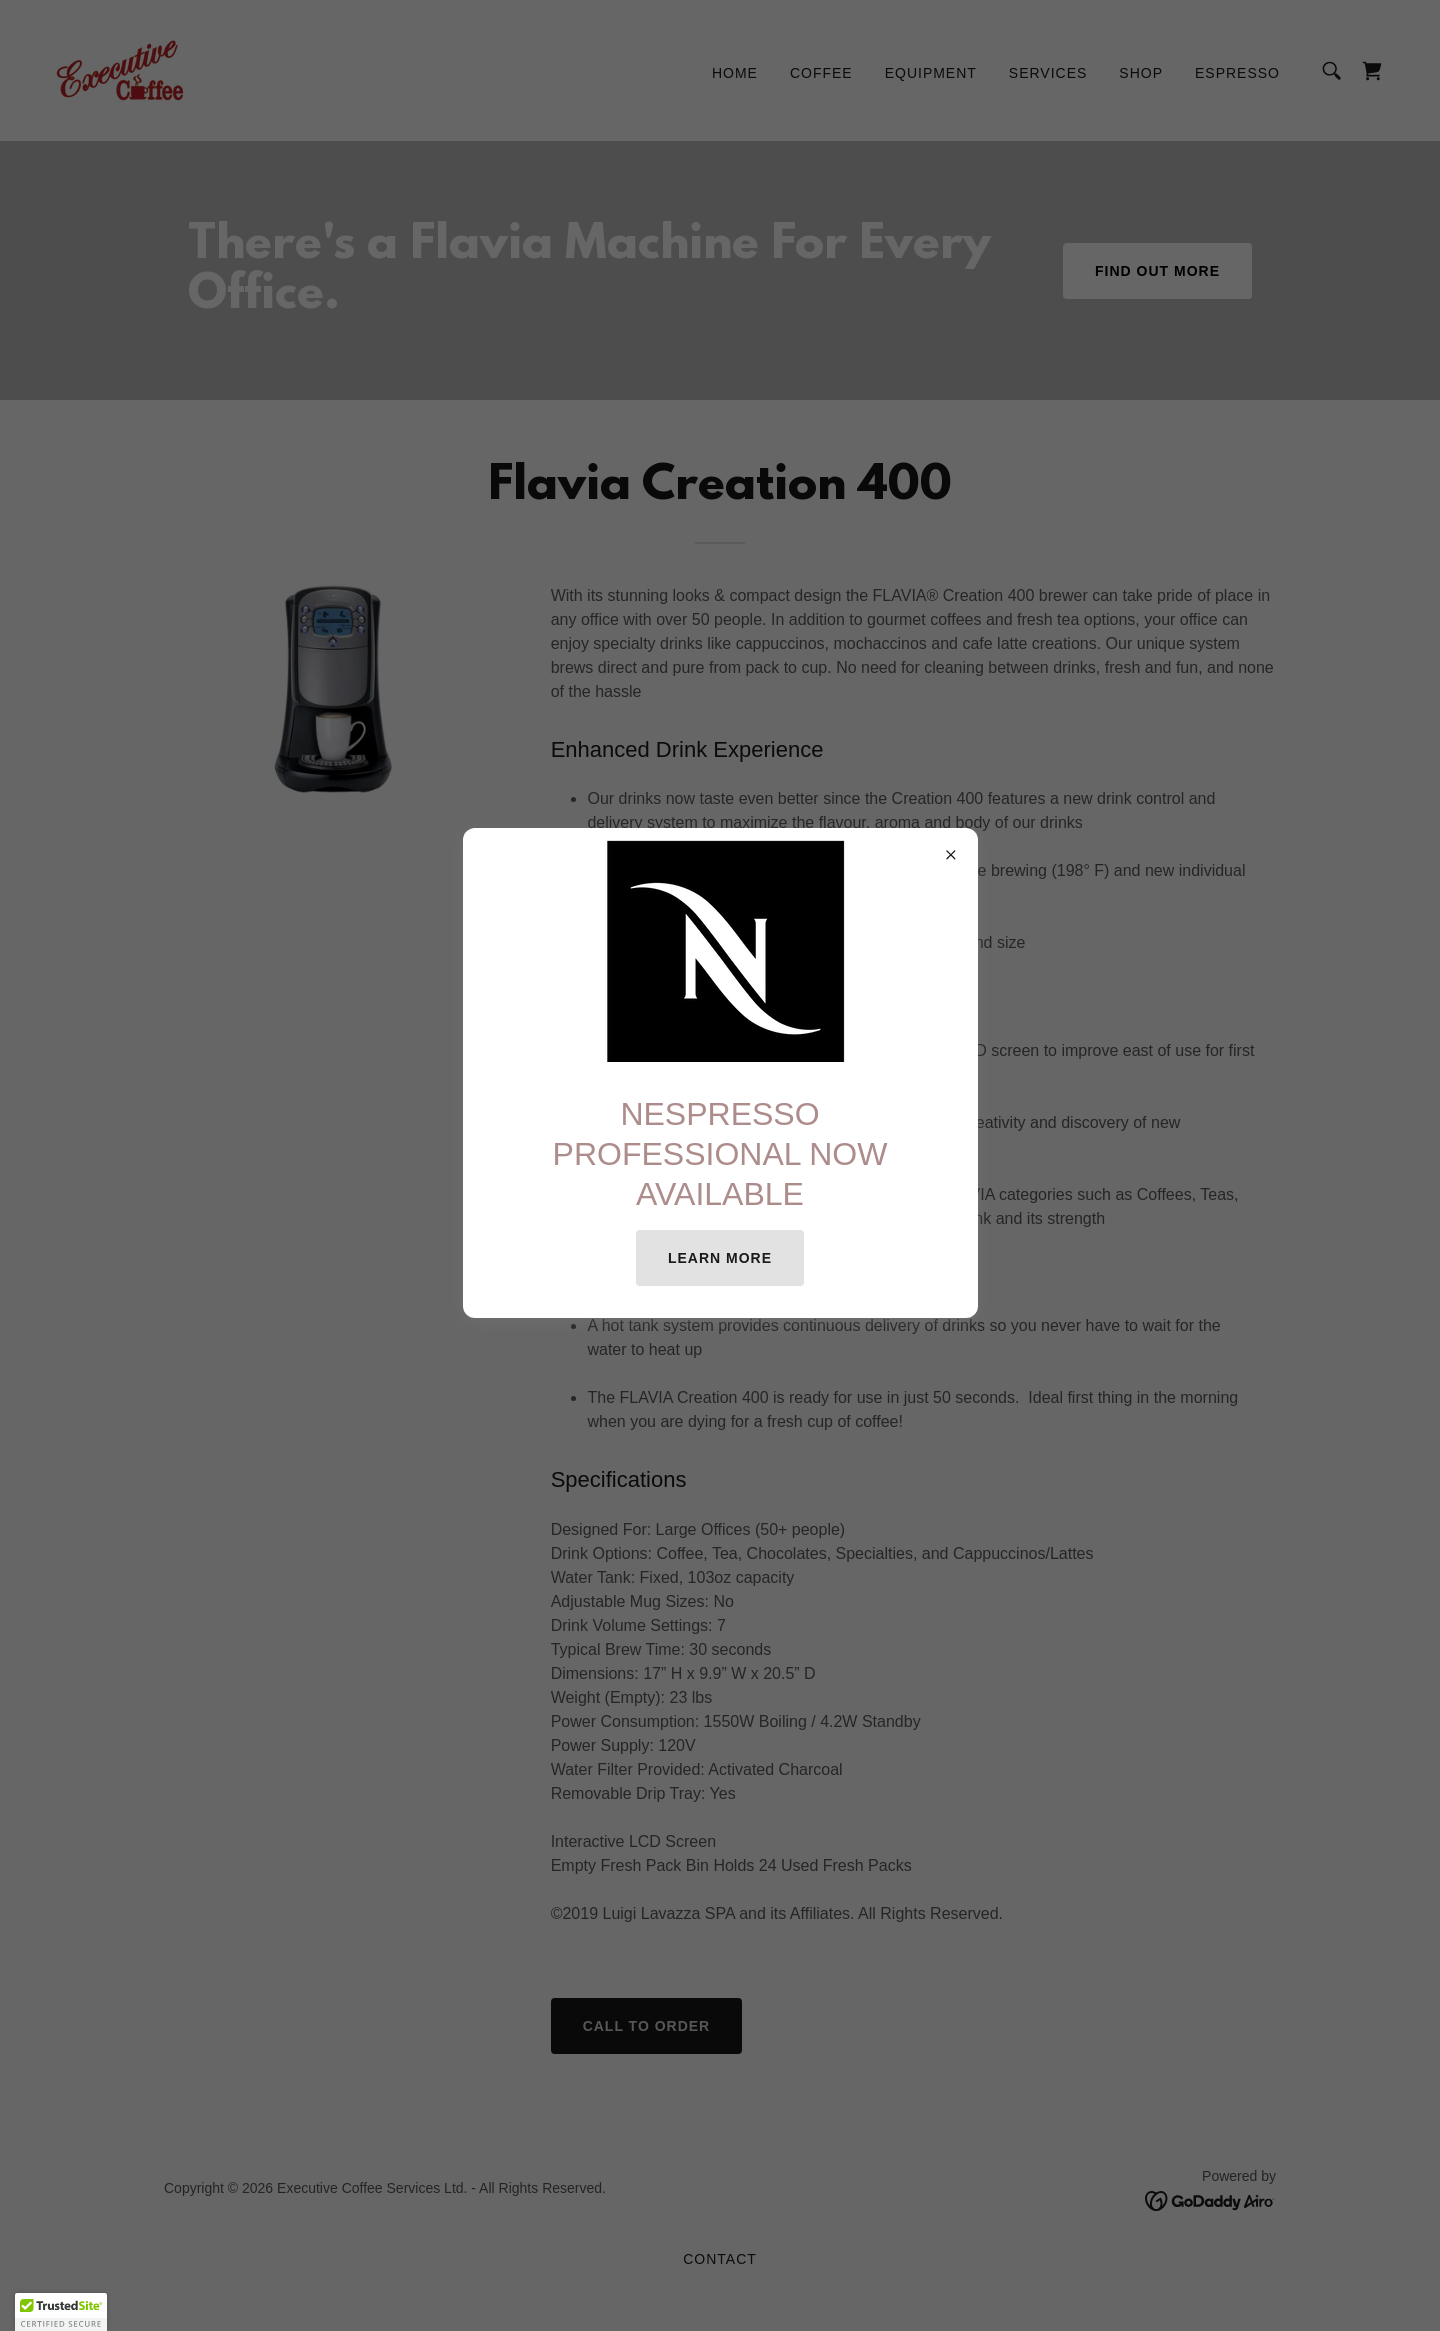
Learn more (720, 1258)
